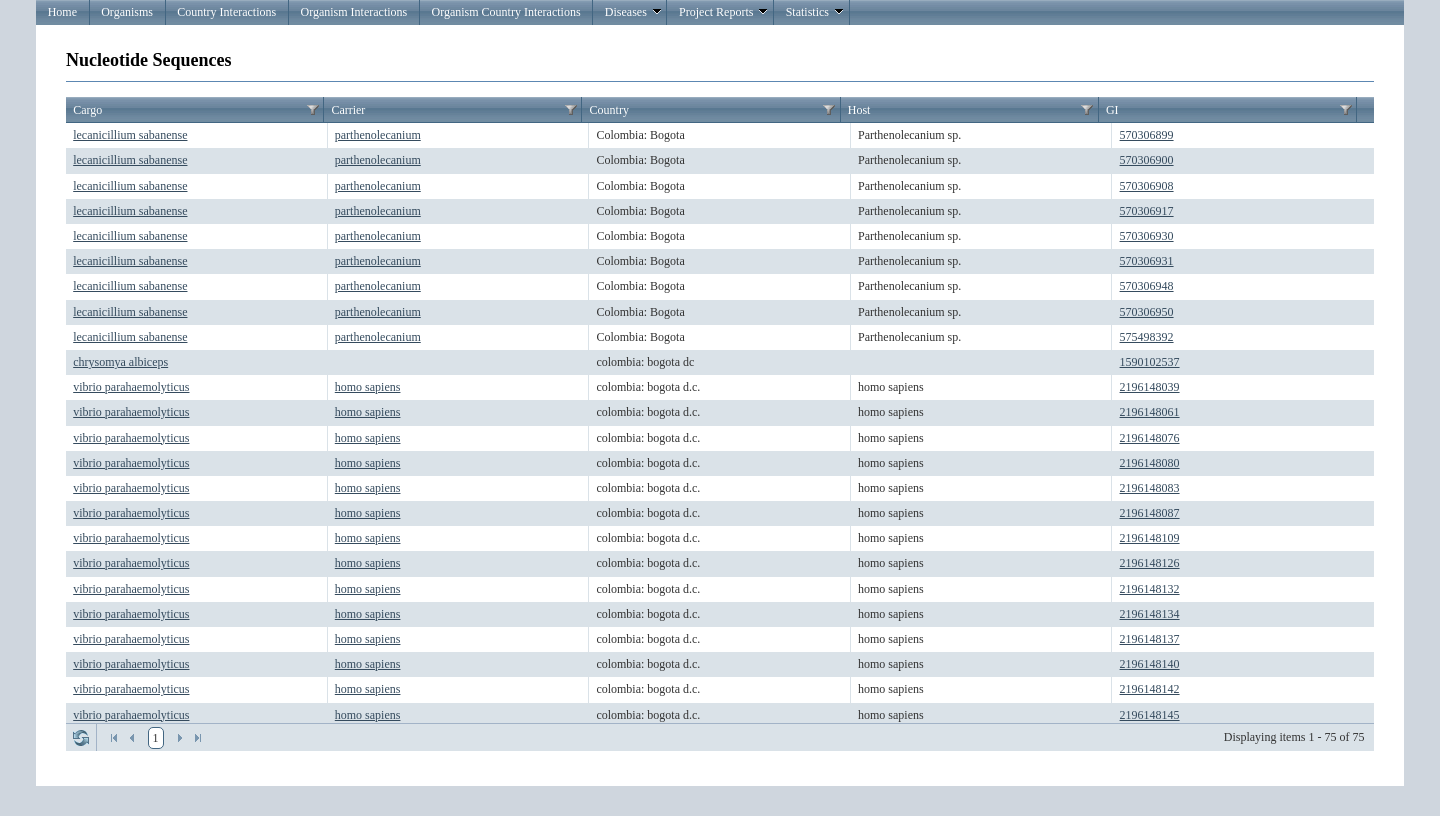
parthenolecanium (378, 135)
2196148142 (1150, 689)
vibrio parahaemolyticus (131, 387)
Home (62, 12)
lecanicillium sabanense (130, 135)
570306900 (1147, 160)
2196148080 (1150, 463)
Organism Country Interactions (505, 12)
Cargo (87, 110)
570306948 (1147, 286)
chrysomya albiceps (120, 362)
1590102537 (1150, 362)
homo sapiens (368, 387)
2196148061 (1150, 412)
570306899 (1147, 135)
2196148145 (1150, 715)
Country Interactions (226, 12)
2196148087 (1150, 513)
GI (1112, 110)
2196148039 (1150, 387)
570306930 (1147, 236)
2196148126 (1150, 563)
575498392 (1147, 337)
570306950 (1147, 312)
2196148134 (1150, 614)
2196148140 (1150, 664)
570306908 (1147, 186)
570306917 (1147, 211)
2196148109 (1150, 538)
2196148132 (1150, 589)
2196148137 (1150, 639)
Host (859, 110)
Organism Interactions (353, 12)
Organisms (127, 12)
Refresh (81, 738)
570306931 (1147, 261)
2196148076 (1150, 438)
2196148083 (1150, 488)
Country (609, 110)
